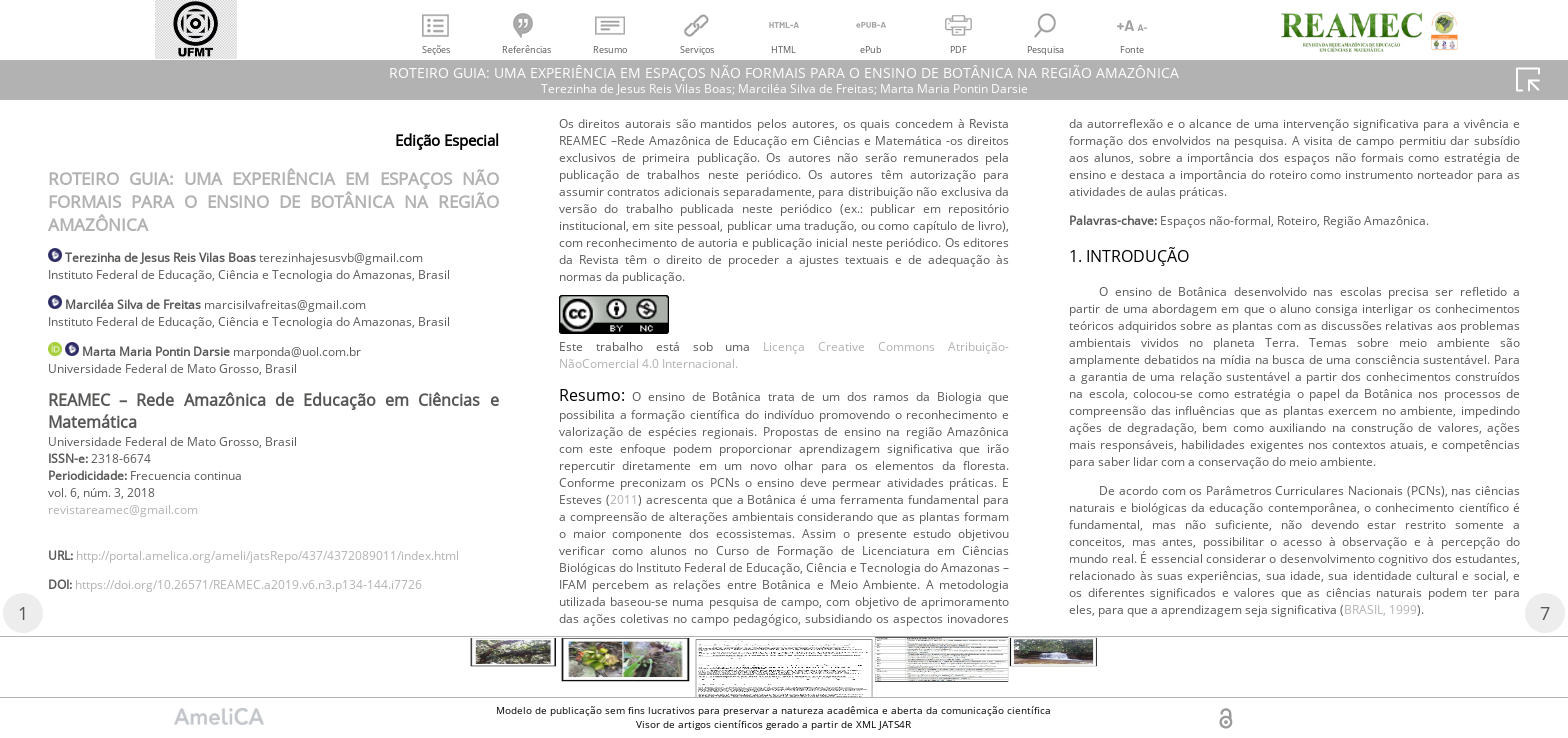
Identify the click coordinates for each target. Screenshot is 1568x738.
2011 (1236, 181)
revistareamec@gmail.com (136, 573)
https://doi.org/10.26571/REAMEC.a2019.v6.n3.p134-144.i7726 (798, 195)
